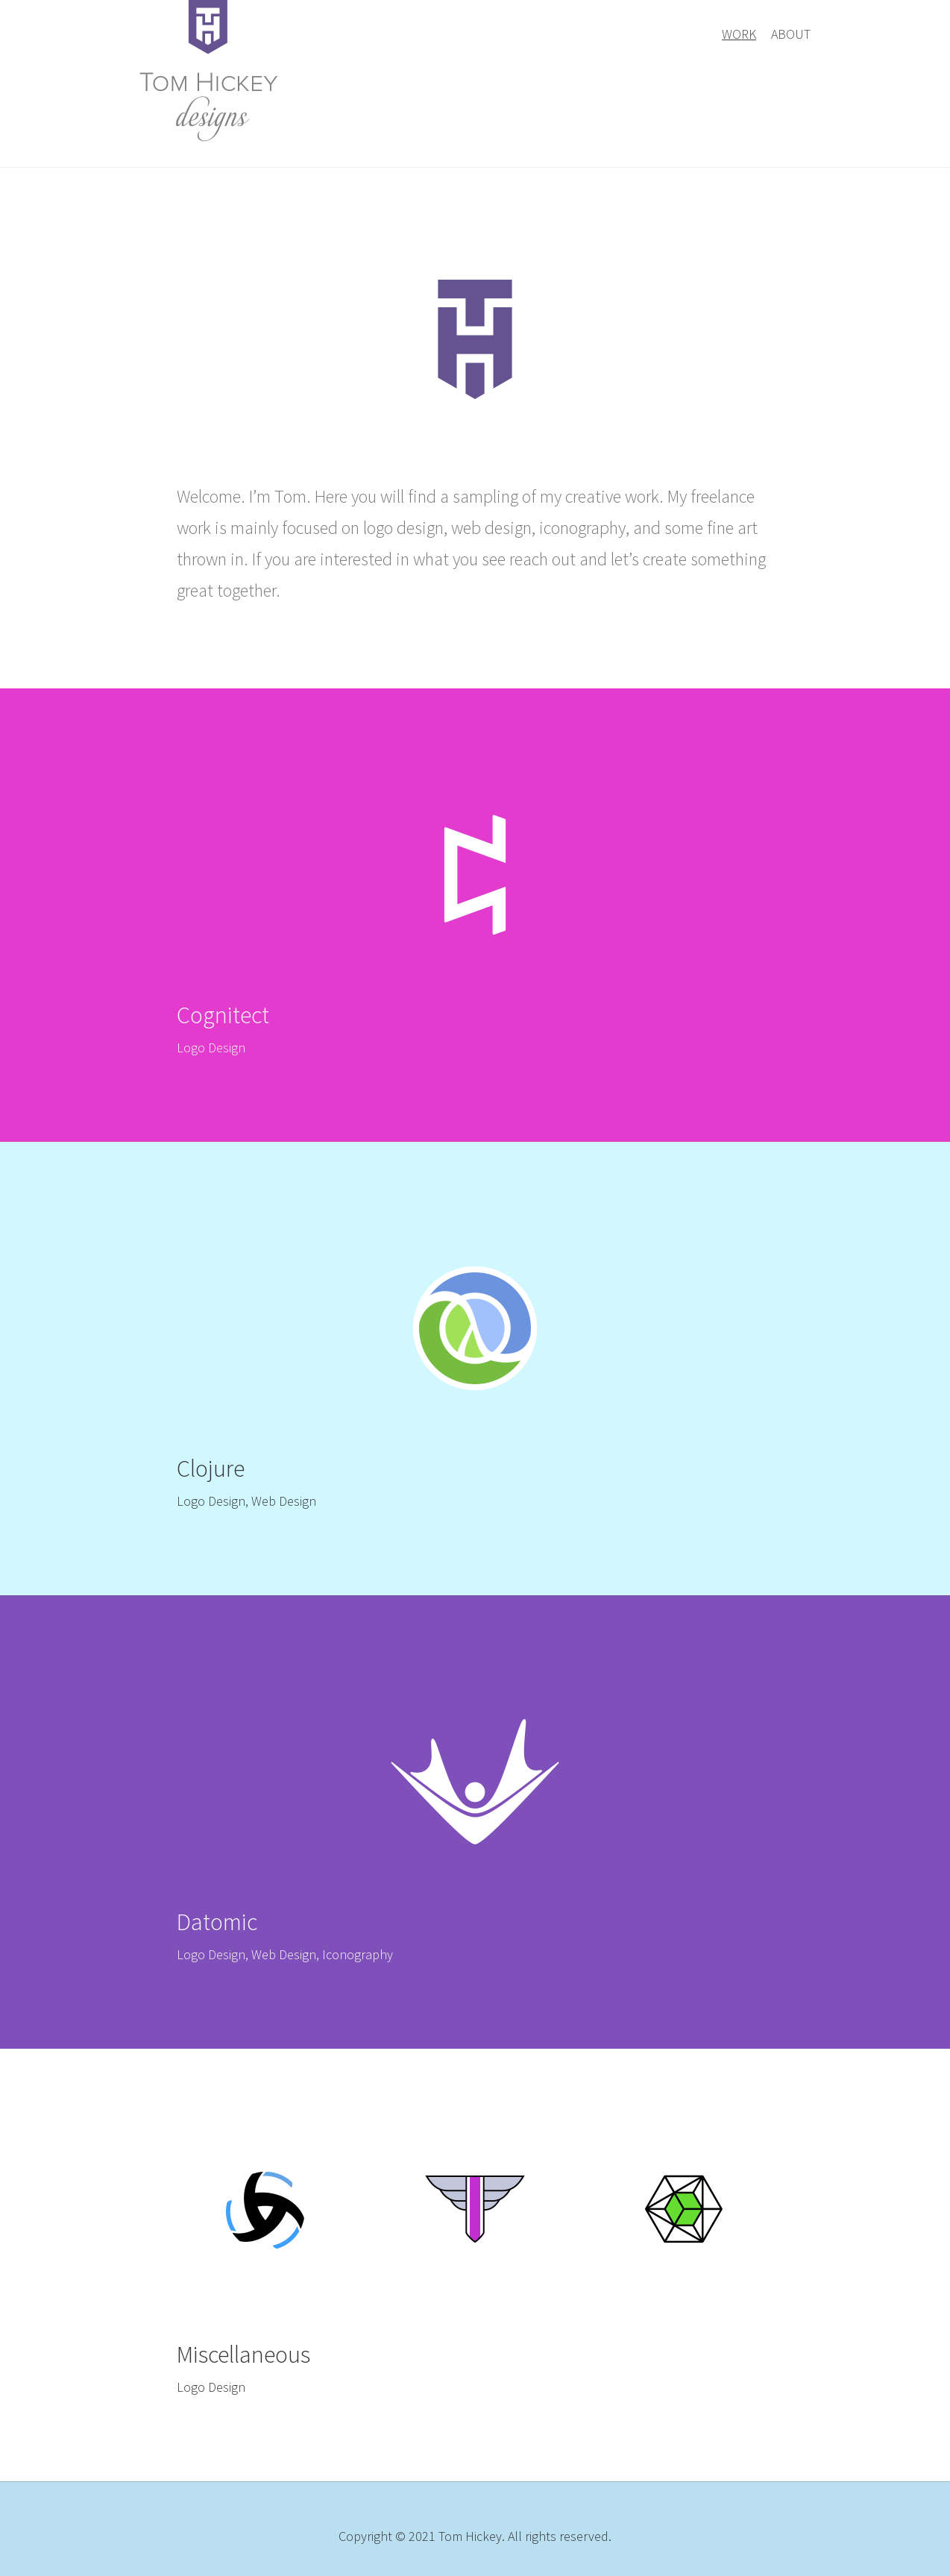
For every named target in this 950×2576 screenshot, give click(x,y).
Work (739, 34)
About (791, 34)
